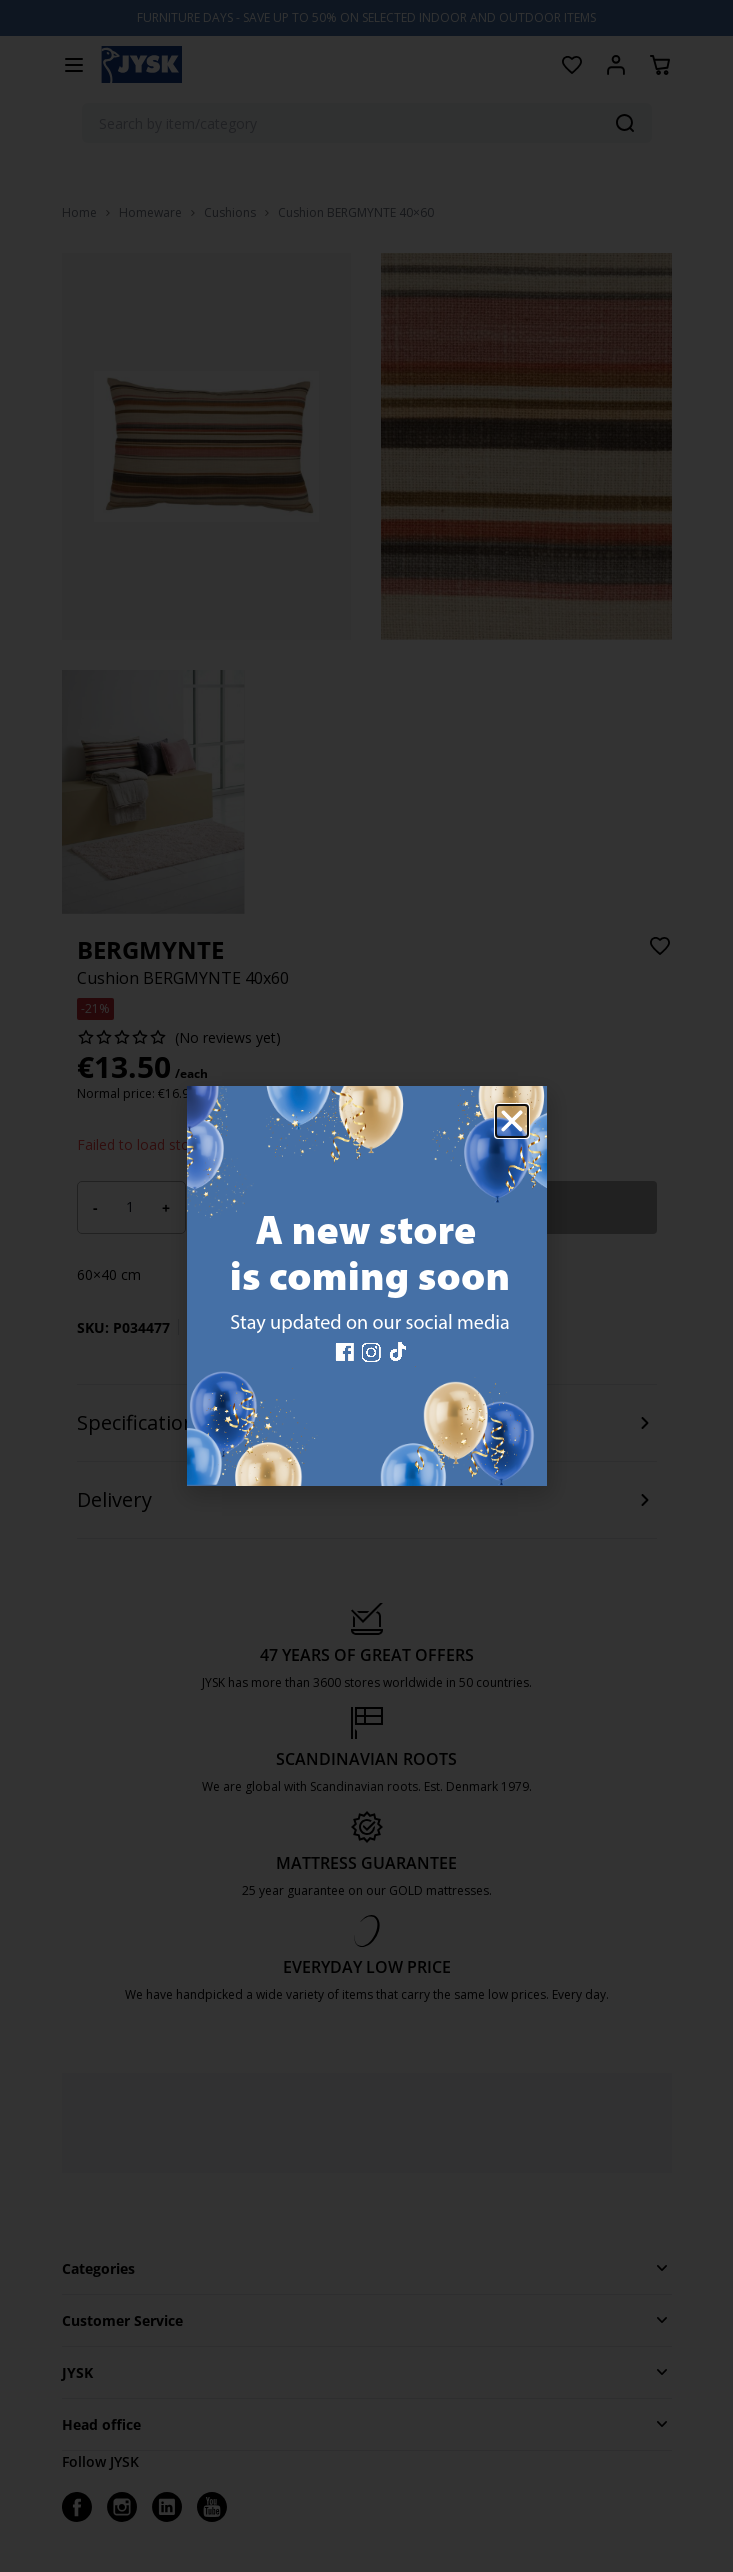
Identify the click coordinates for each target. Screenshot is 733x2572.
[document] (366, 1286)
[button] (512, 1121)
